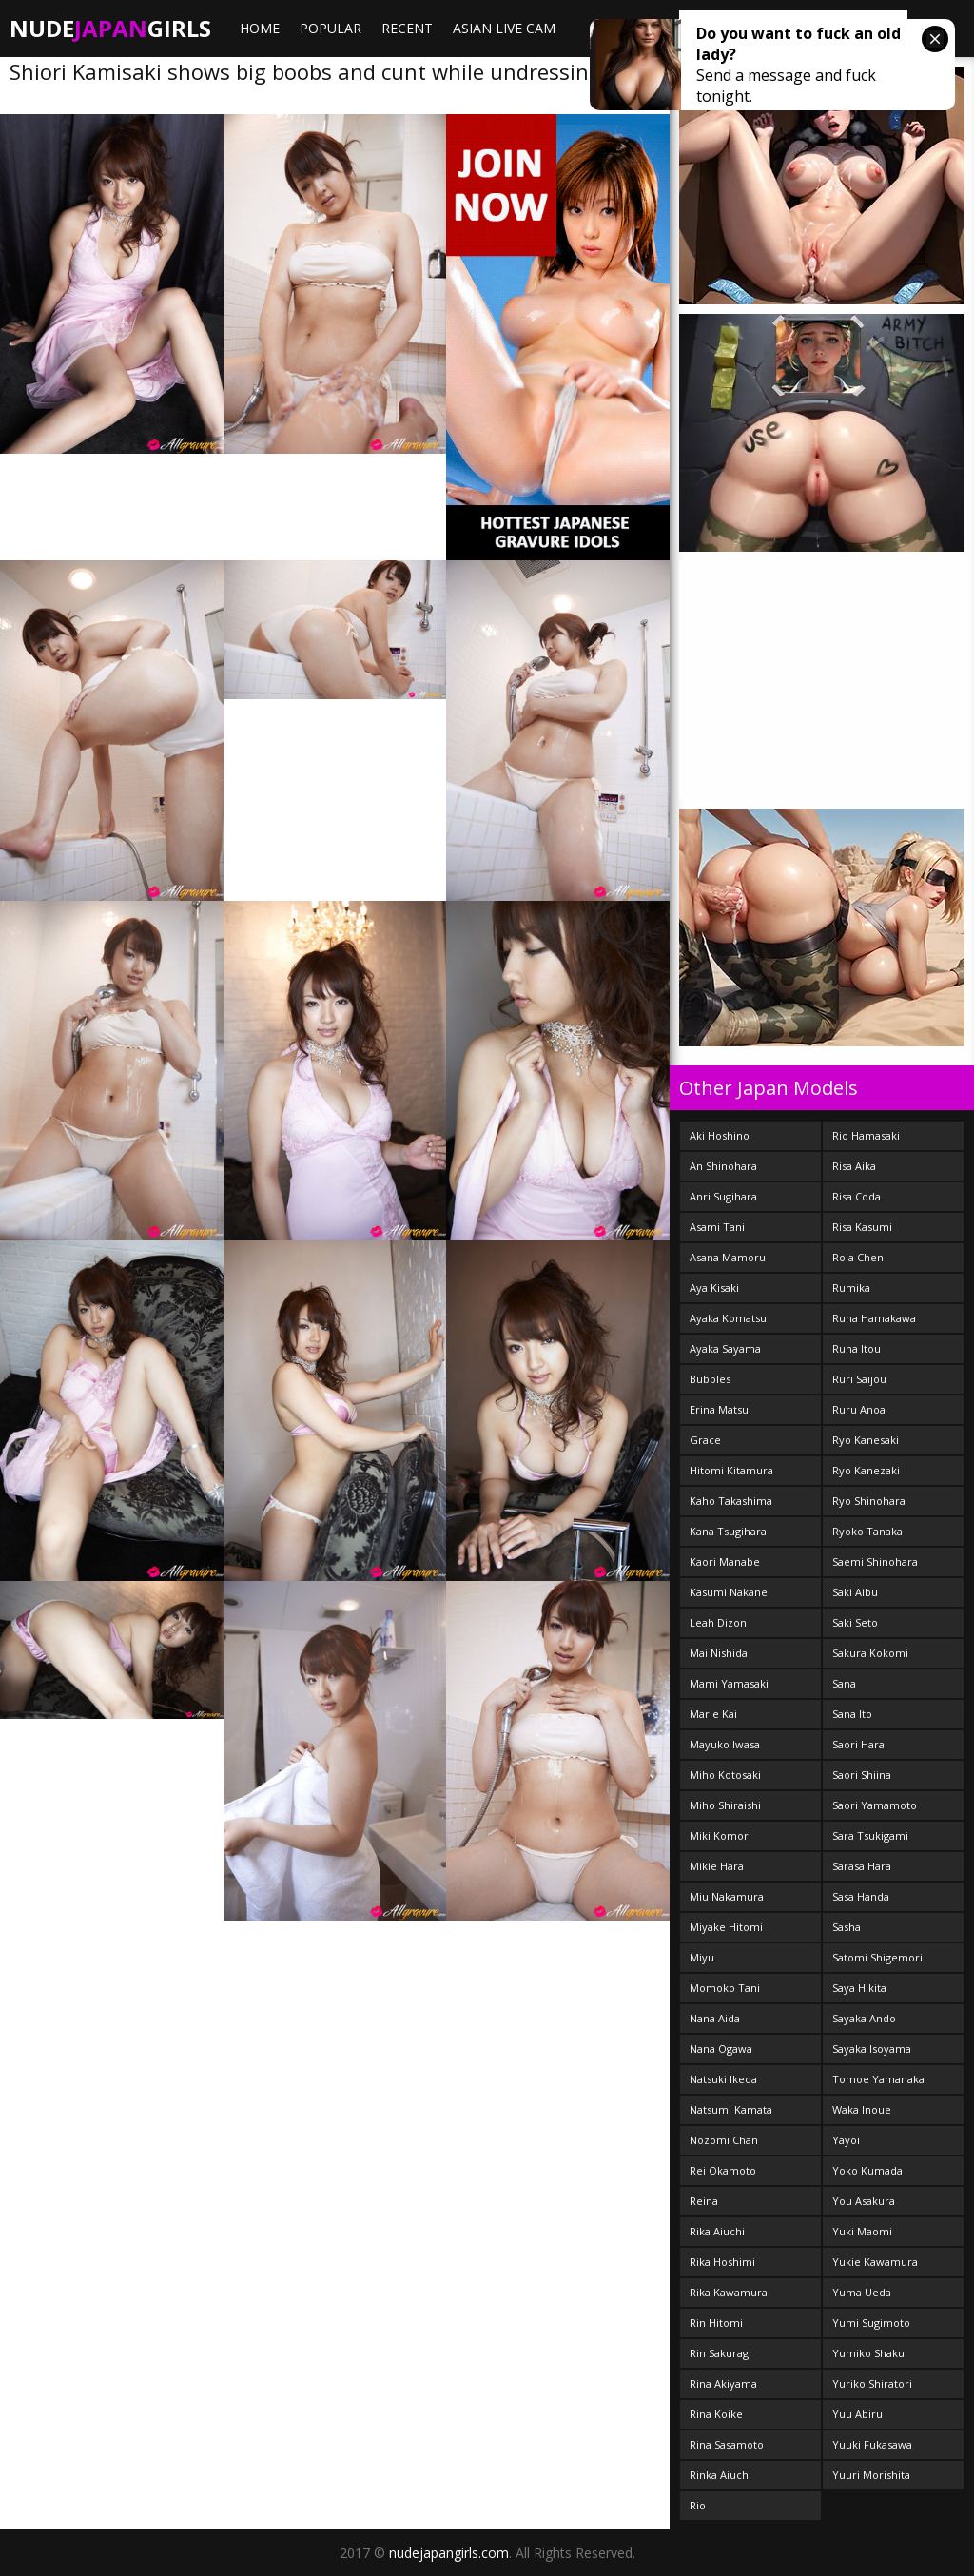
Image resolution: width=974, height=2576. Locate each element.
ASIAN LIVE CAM (504, 28)
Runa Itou (856, 1348)
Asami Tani (717, 1227)
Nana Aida (715, 2018)
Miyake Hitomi (726, 1927)
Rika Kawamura (729, 2292)
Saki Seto (855, 1622)
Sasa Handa (860, 1896)
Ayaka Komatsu (728, 1318)
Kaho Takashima (731, 1500)
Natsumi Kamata (731, 2109)
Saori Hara (858, 1744)
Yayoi (846, 2140)
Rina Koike (716, 2414)
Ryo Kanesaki (865, 1440)
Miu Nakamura (727, 1896)
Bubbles (710, 1379)
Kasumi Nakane (729, 1592)
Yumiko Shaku (868, 2353)
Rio (698, 2505)
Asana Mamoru (728, 1257)
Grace (705, 1440)
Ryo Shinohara (869, 1500)
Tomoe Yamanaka (878, 2079)
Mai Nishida (719, 1653)
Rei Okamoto (723, 2170)
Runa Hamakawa (874, 1318)
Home (260, 28)
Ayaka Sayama (725, 1348)
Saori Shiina (861, 1774)
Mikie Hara (717, 1866)
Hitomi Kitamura (731, 1470)
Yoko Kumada (867, 2170)
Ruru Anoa (859, 1409)
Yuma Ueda (861, 2292)
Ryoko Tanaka (867, 1531)
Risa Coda (856, 1196)
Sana (844, 1683)
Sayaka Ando (864, 2018)
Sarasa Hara (861, 1866)
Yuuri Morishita (871, 2475)
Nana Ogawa (721, 2048)
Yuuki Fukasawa (872, 2444)
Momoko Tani (725, 1988)
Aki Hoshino (720, 1135)
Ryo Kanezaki (866, 1470)
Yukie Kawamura (875, 2261)
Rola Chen (858, 1257)
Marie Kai (713, 1714)
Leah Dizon (718, 1622)
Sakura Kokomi (870, 1653)
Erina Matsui (720, 1409)
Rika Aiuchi (717, 2231)
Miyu (702, 1957)
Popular (330, 28)
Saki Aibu (855, 1592)
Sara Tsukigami (870, 1835)
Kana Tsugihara (728, 1531)
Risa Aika (854, 1166)
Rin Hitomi (716, 2322)
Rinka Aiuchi (720, 2475)
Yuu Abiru (857, 2414)
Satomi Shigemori (877, 1957)
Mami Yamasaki (729, 1683)
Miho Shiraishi (725, 1805)
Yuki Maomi (862, 2231)
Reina (704, 2201)
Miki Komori (720, 1835)
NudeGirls (110, 28)
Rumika (851, 1287)
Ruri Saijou (859, 1379)
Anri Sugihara (723, 1196)
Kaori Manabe (725, 1561)
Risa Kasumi (862, 1227)
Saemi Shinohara (875, 1561)
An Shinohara (723, 1166)
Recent (407, 28)
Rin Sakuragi (720, 2353)
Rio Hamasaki (866, 1135)
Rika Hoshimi (722, 2261)
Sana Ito (852, 1714)
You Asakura (863, 2201)
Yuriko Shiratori (872, 2383)
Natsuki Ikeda (723, 2079)
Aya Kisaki (714, 1287)
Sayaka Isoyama (871, 2048)
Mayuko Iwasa (725, 1744)
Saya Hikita (859, 1988)
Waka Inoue (861, 2109)
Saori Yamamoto (874, 1805)
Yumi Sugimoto (871, 2322)
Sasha (846, 1927)
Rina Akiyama (723, 2383)
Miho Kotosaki (725, 1774)
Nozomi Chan (724, 2140)
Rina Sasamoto (727, 2444)
